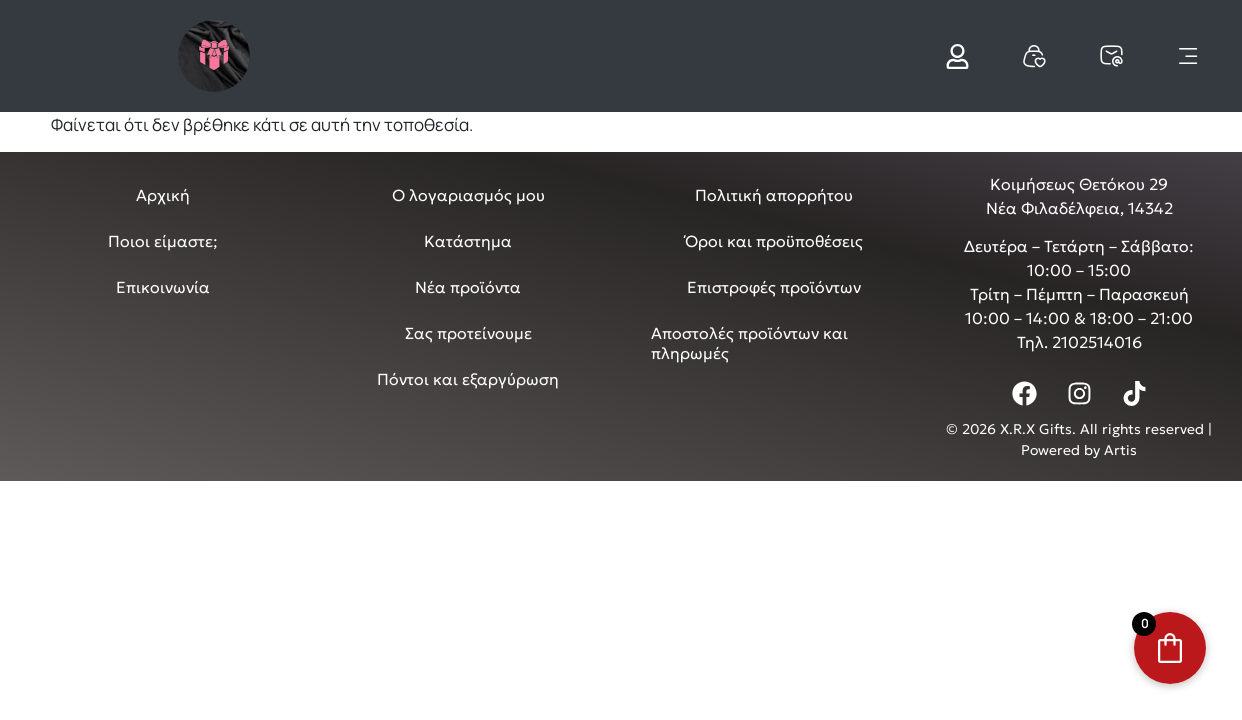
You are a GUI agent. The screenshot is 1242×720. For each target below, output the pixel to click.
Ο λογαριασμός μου (468, 195)
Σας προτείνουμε (468, 333)
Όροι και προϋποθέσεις (774, 241)
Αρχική (163, 195)
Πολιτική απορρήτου (774, 195)
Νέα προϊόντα (468, 287)
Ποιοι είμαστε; (163, 241)
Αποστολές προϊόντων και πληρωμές (749, 343)
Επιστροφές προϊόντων (774, 287)
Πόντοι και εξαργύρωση (468, 379)
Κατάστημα (468, 241)
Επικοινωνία (163, 287)
